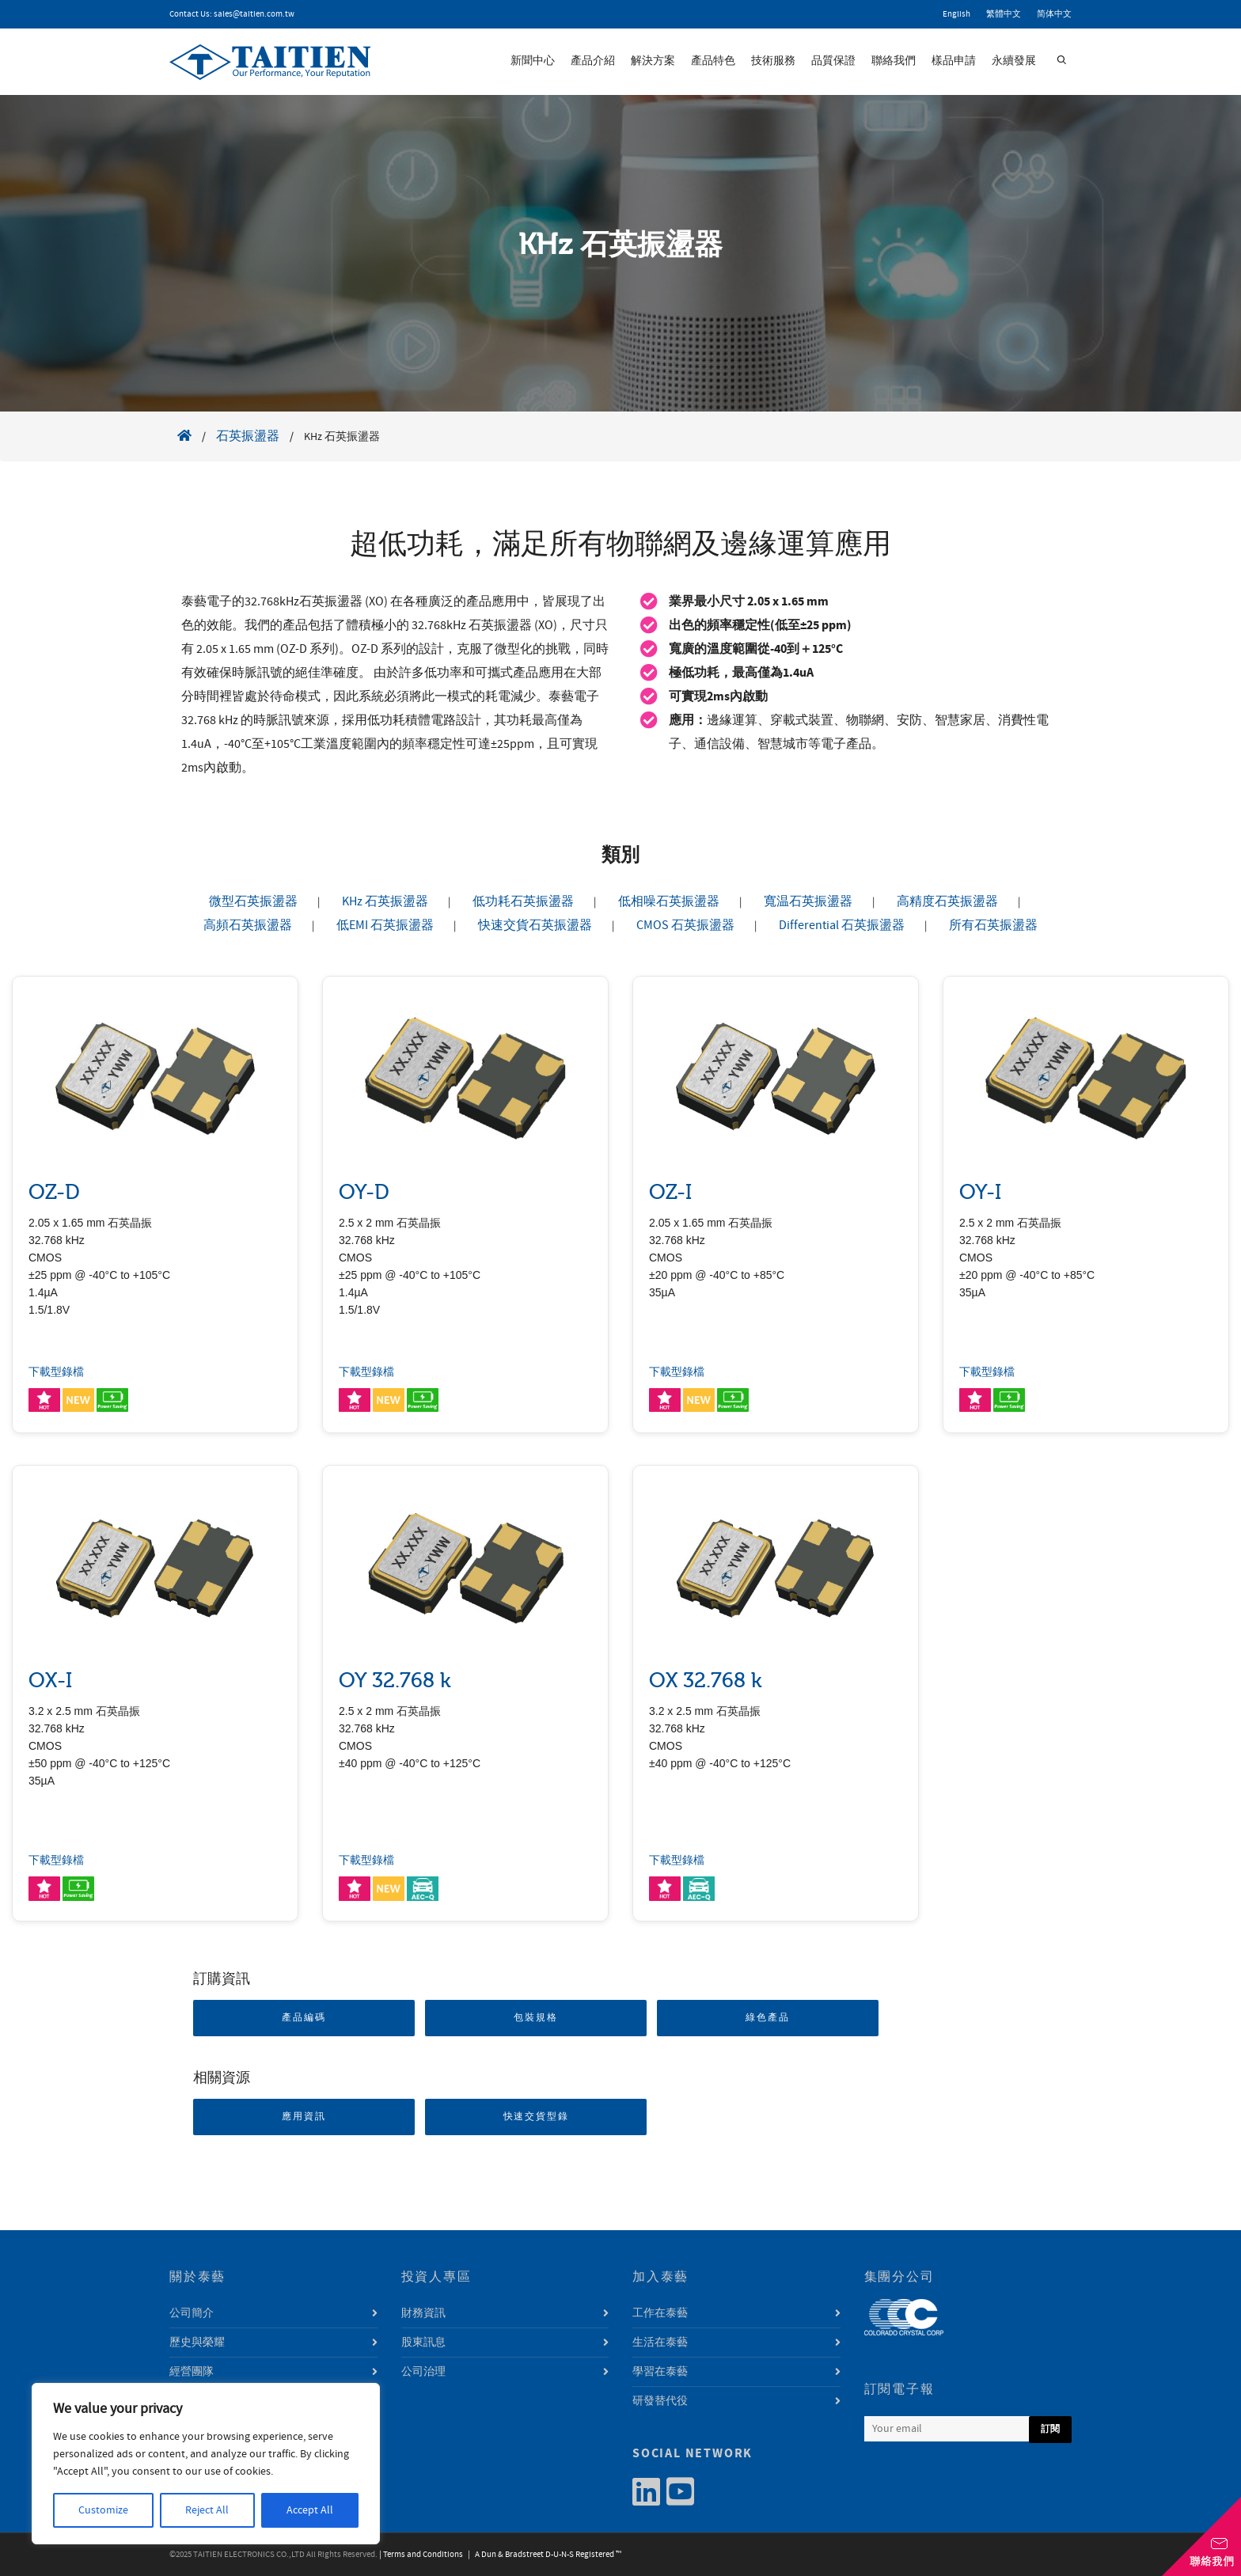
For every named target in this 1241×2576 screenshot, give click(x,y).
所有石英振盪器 (993, 925)
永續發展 (1014, 61)
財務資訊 (423, 2313)
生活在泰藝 (660, 2342)
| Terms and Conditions (421, 2554)
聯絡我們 (893, 61)
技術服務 (773, 61)
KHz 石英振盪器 (385, 901)
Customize (103, 2510)
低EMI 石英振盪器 (385, 925)
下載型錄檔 (56, 1372)
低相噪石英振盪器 (668, 901)
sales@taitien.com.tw (254, 14)
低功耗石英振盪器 (523, 901)
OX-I (50, 1680)
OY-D (364, 1192)
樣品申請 (954, 61)
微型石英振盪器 (253, 901)
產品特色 (713, 61)
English (956, 14)
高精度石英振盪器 (947, 901)
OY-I (980, 1192)
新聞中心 (532, 61)
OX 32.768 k (705, 1680)
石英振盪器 (247, 436)
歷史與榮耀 (197, 2342)
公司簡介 (191, 2313)
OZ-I (670, 1192)
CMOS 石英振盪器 (685, 925)
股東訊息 (423, 2342)
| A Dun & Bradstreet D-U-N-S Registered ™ (543, 2554)
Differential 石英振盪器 (842, 925)
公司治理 (423, 2372)
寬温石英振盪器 (808, 901)
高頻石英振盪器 (247, 925)
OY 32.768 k (395, 1680)
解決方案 (653, 61)
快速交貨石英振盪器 (535, 925)
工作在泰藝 (660, 2313)
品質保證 (833, 61)
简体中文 (1054, 14)
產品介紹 (593, 61)
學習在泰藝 (660, 2372)
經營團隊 (191, 2372)
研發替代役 (660, 2401)
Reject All (207, 2510)
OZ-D (54, 1192)
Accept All (310, 2510)
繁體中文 (1003, 14)
